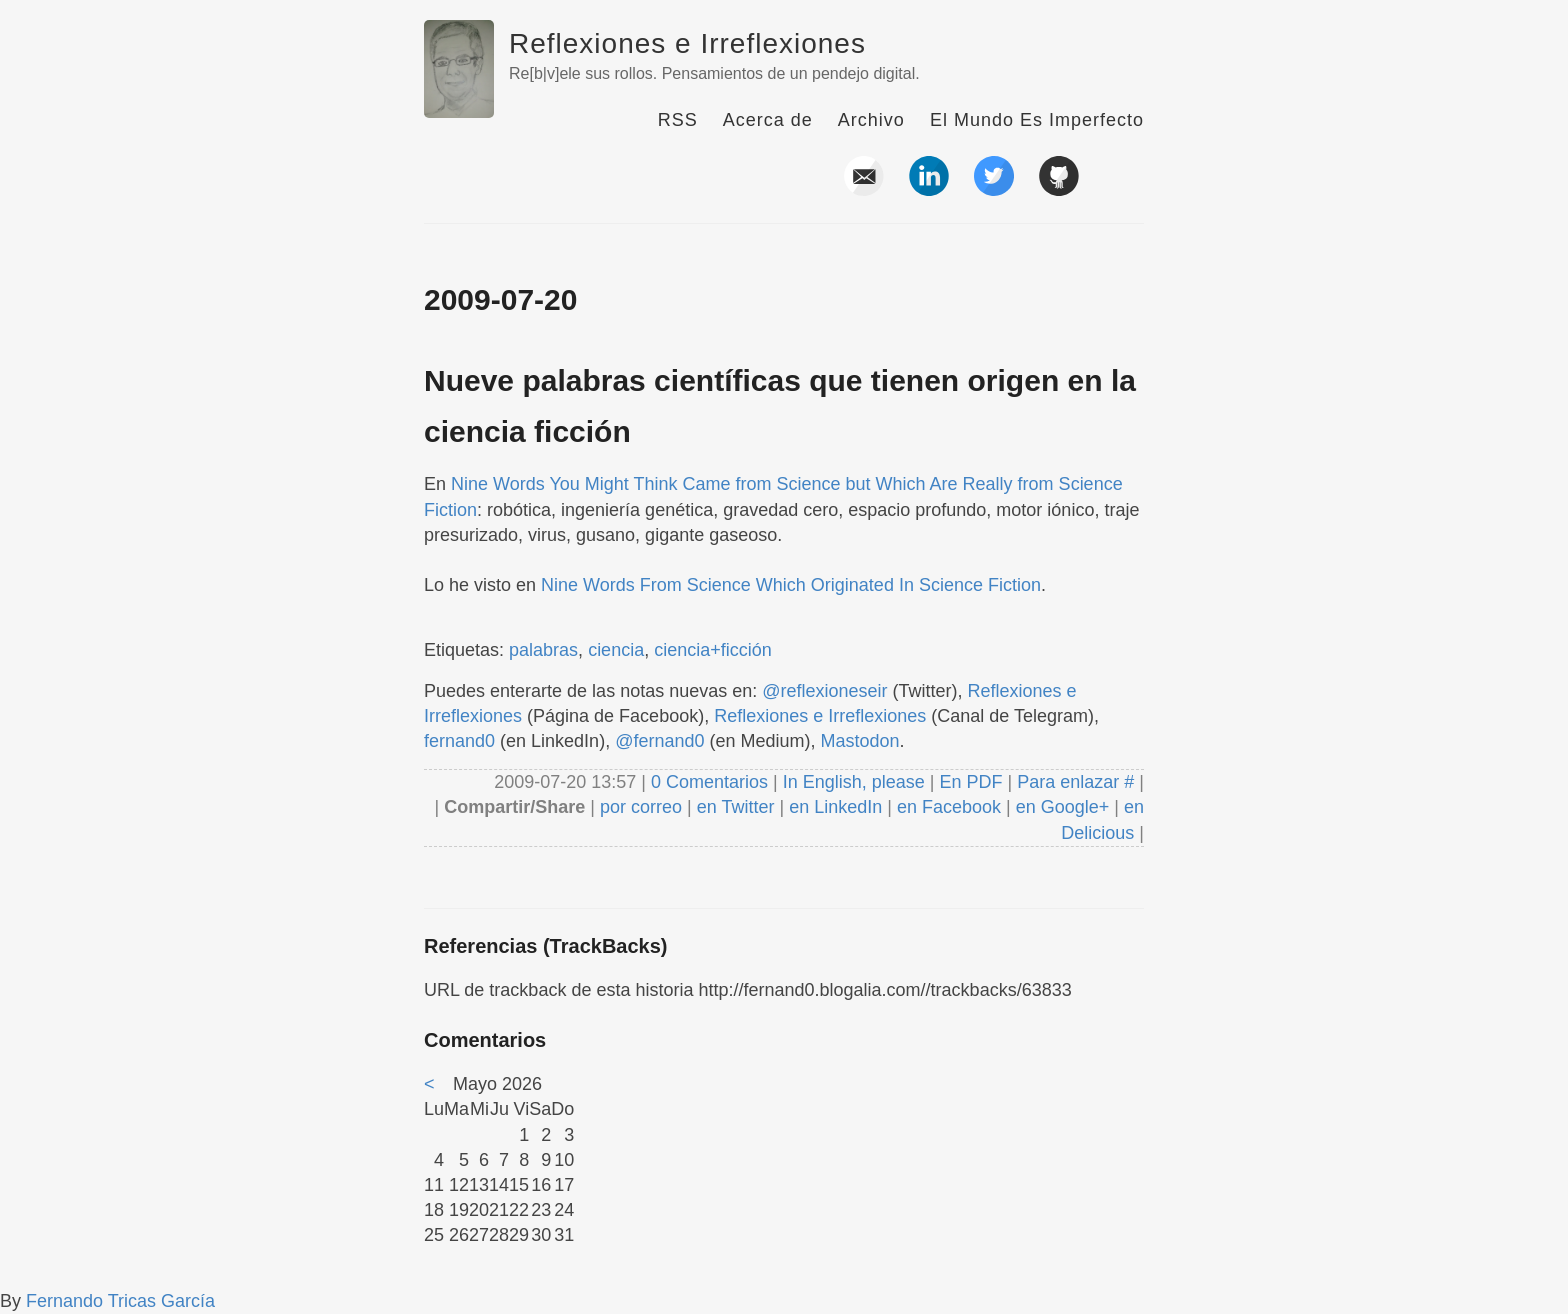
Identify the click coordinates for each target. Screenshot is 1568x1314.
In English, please (854, 782)
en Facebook (946, 807)
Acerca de (768, 120)
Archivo (871, 120)
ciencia (616, 650)
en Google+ (1063, 807)
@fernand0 (659, 741)
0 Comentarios (712, 782)
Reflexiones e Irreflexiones (687, 43)
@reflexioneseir (824, 691)
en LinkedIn (835, 807)
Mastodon (860, 741)
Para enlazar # (1075, 782)
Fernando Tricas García (120, 1301)
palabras (543, 650)
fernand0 (459, 741)
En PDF (971, 782)
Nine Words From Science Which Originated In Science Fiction (791, 585)
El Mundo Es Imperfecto (1037, 120)
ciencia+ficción (713, 650)
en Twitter (736, 807)
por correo (638, 807)
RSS (678, 120)
